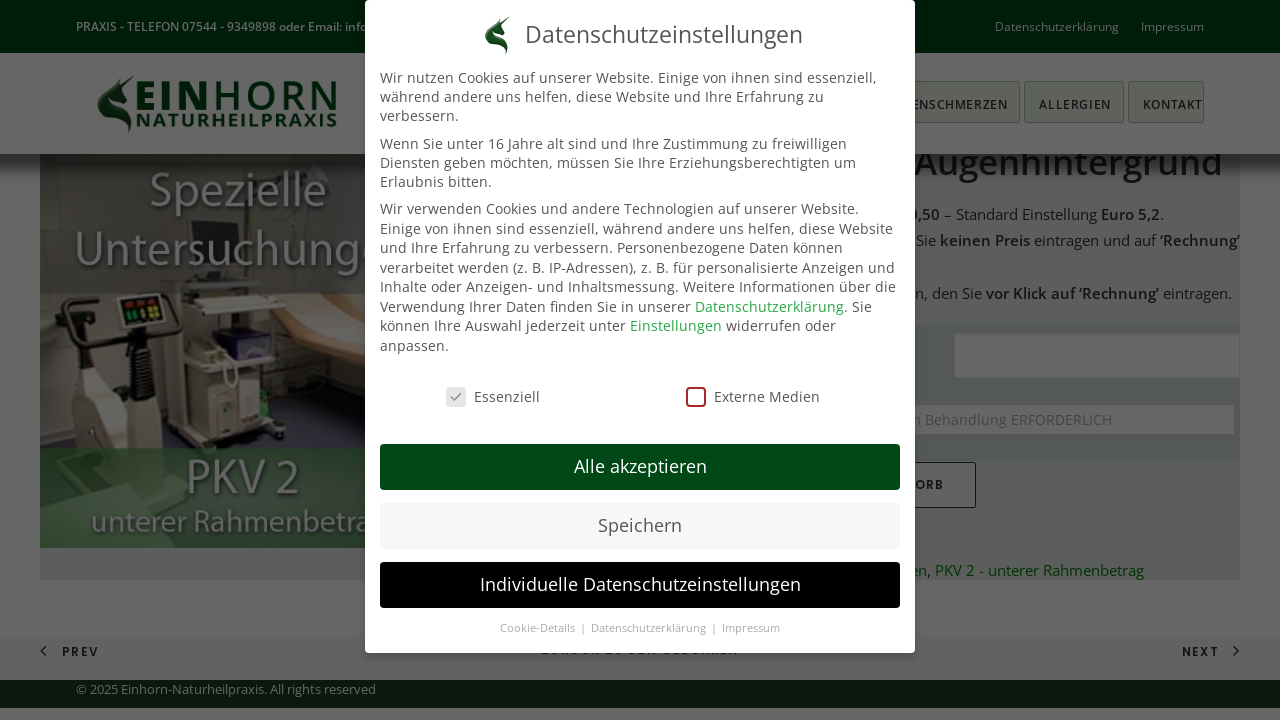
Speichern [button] (640, 525)
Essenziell (493, 396)
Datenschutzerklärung (769, 306)
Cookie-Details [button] (539, 628)
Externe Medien (753, 396)
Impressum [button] (751, 628)
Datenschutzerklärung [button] (650, 628)
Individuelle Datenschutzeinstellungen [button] (640, 584)
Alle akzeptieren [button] (640, 466)
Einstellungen (676, 325)
